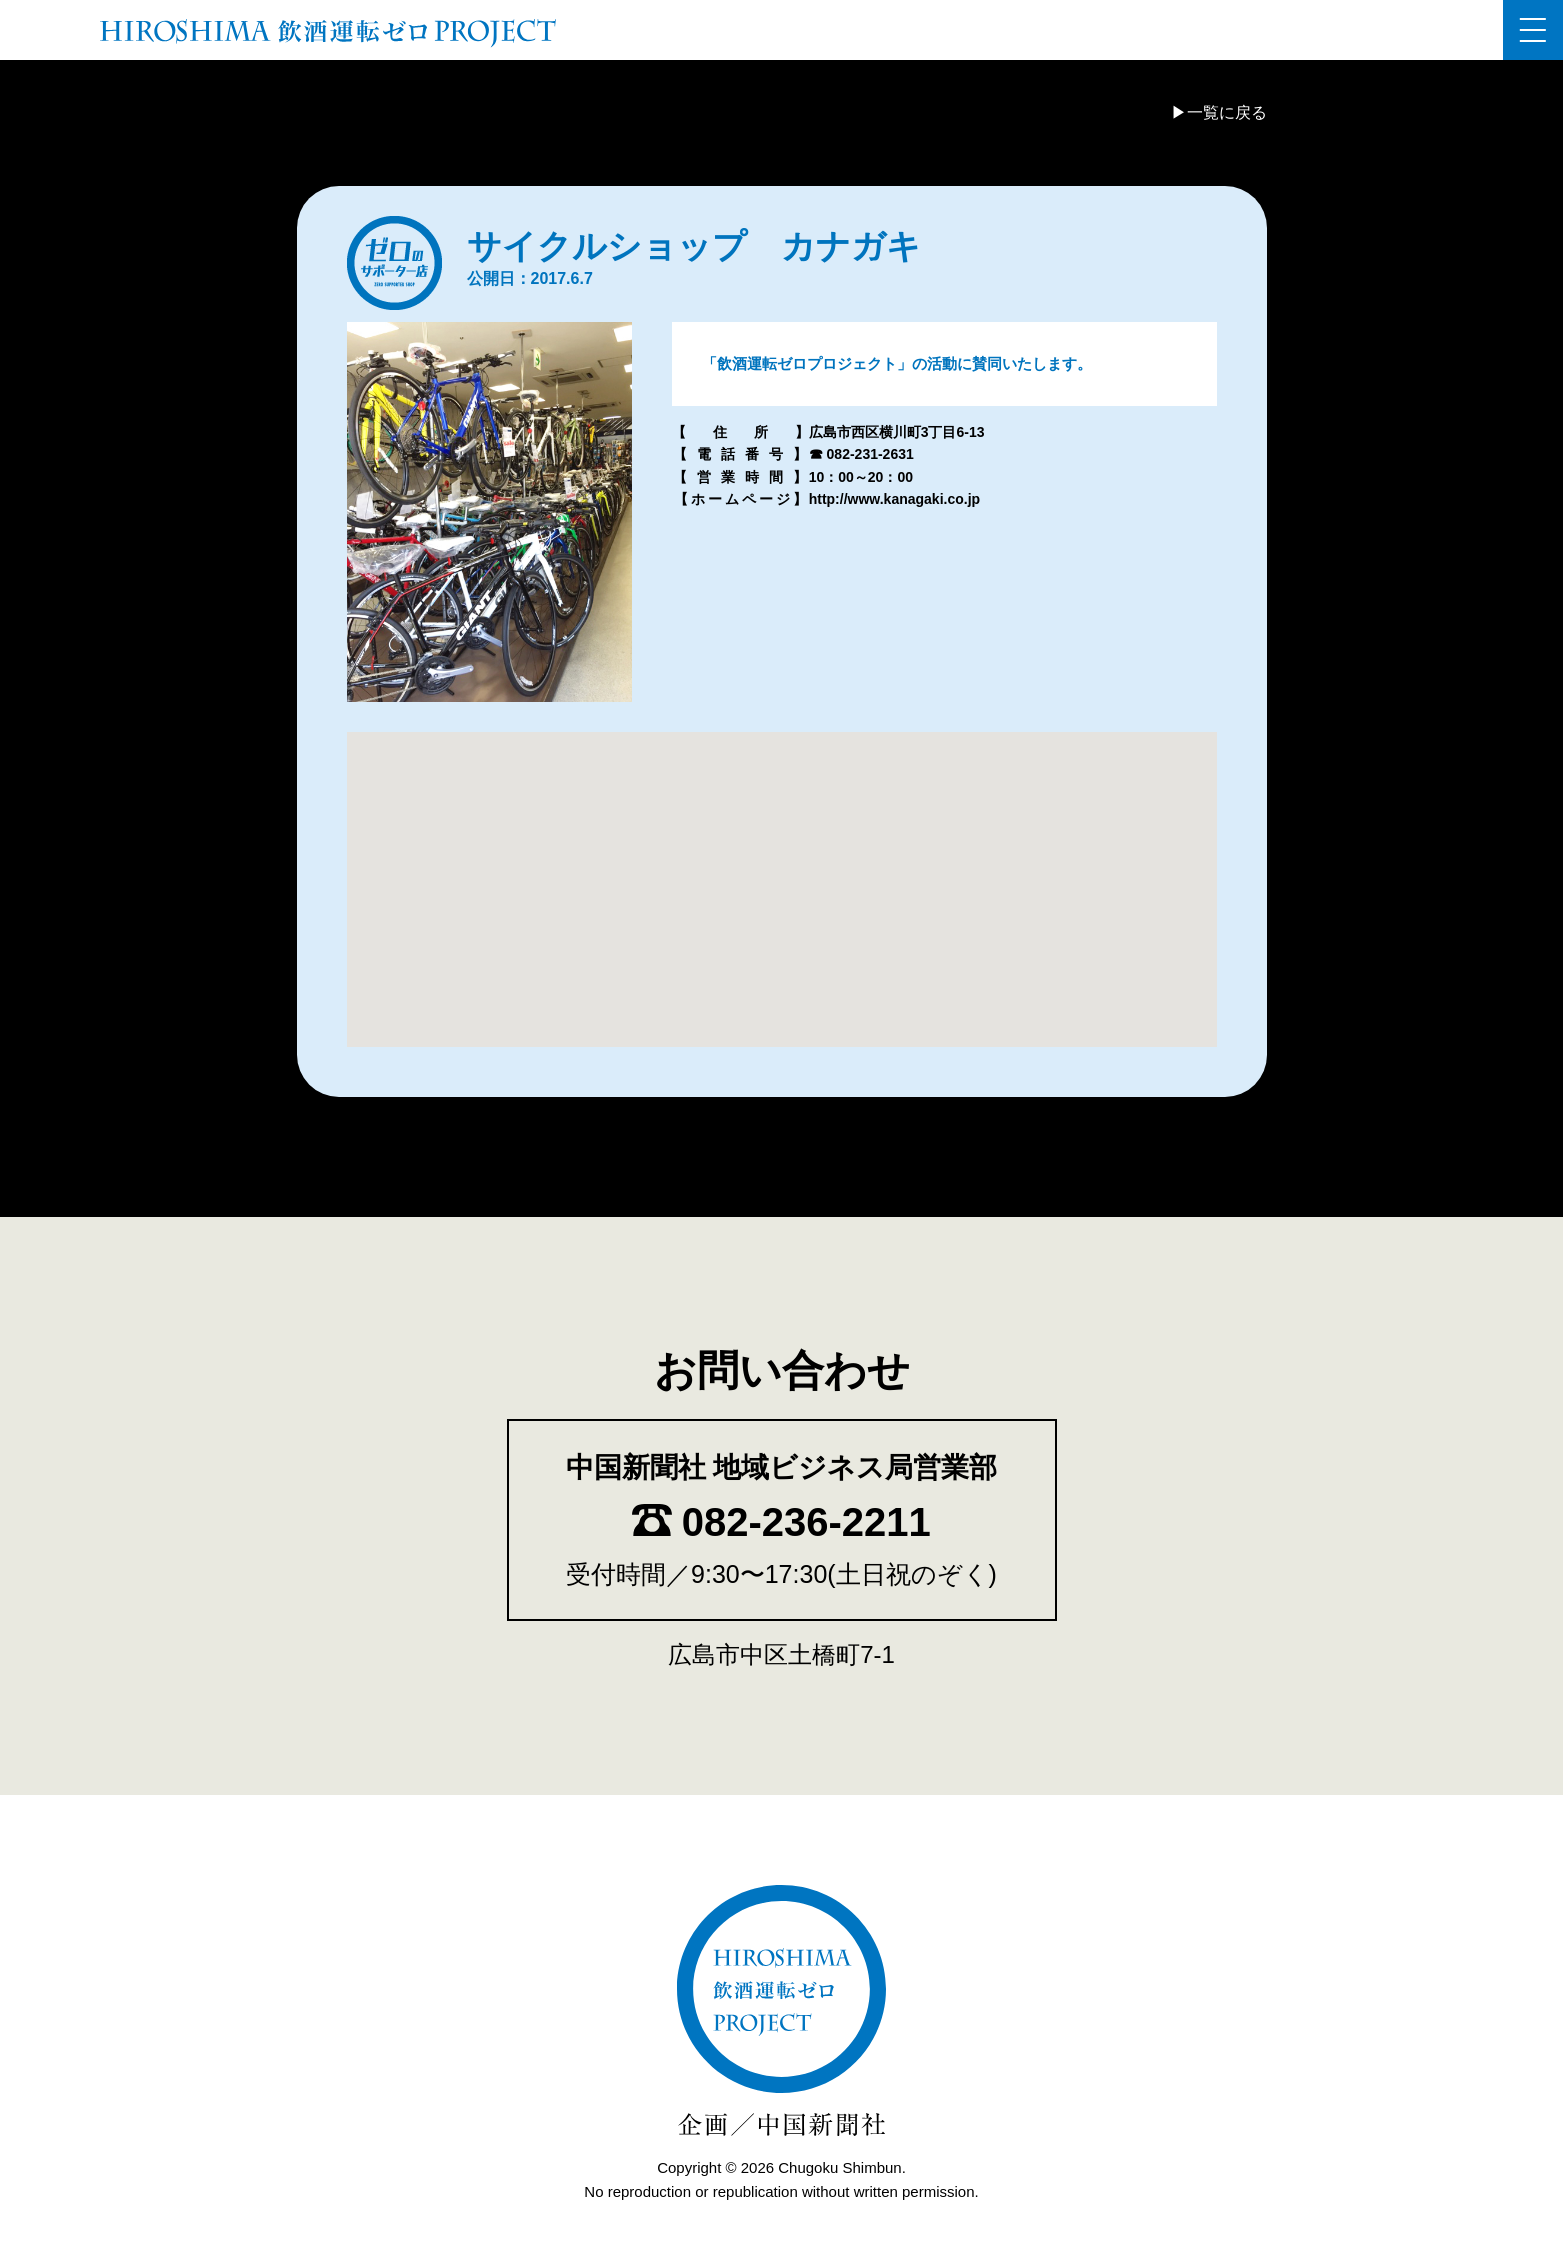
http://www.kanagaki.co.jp (894, 499)
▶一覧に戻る (1219, 112)
